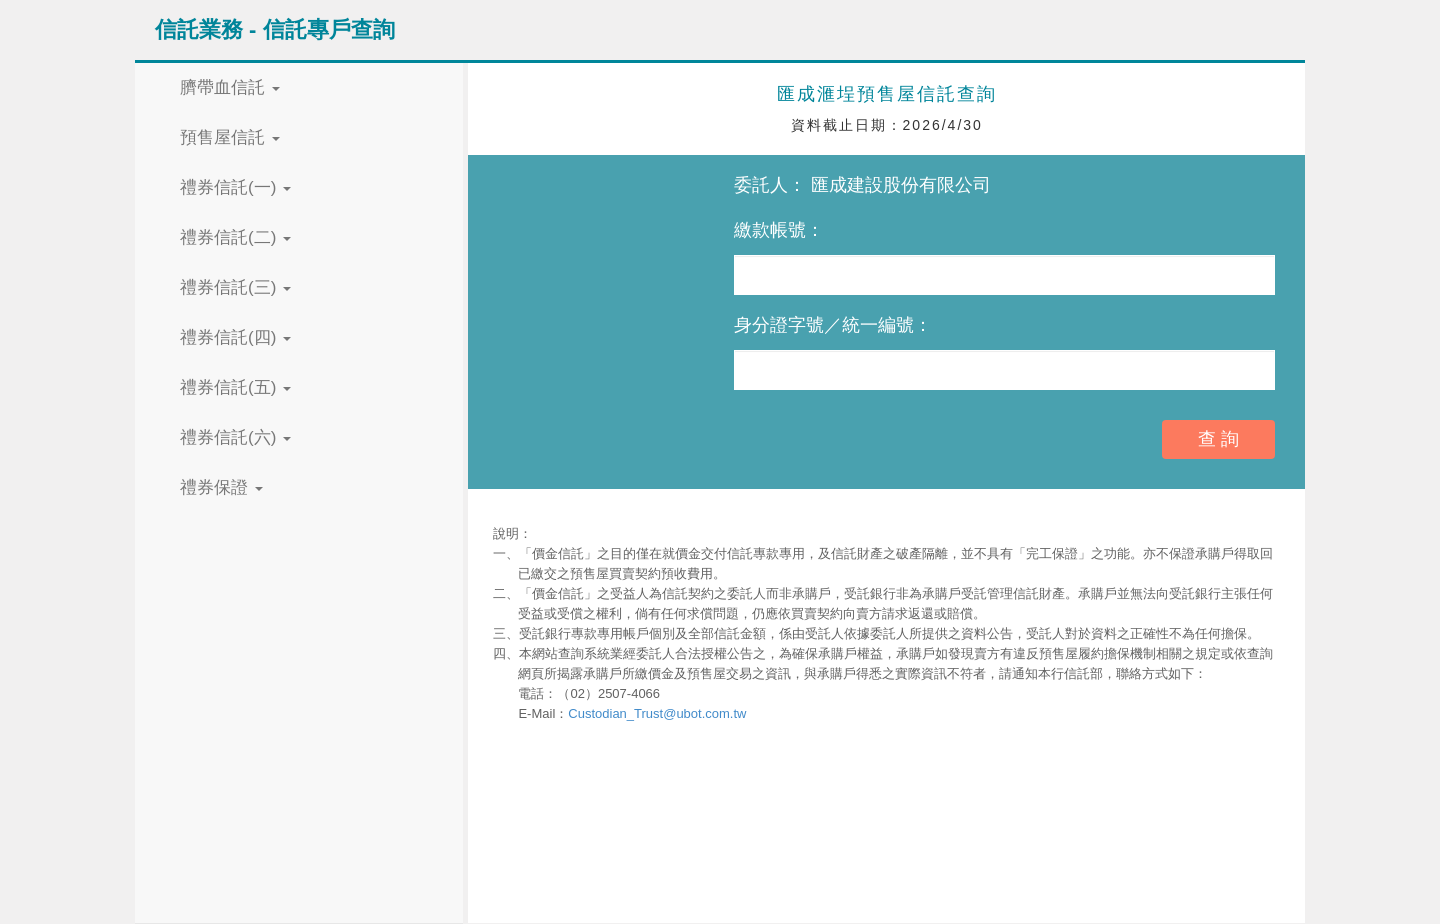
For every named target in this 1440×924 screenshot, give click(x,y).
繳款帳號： (779, 230)
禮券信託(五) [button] (235, 387)
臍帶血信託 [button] (230, 87)
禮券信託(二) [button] (235, 237)
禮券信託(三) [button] (235, 287)
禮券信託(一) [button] (235, 187)
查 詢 (1218, 439)
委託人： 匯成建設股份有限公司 (862, 185)
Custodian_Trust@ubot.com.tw (657, 713)
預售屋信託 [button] (230, 137)
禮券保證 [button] (221, 487)
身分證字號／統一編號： (833, 325)
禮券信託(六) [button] (235, 437)
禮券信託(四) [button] (235, 337)
